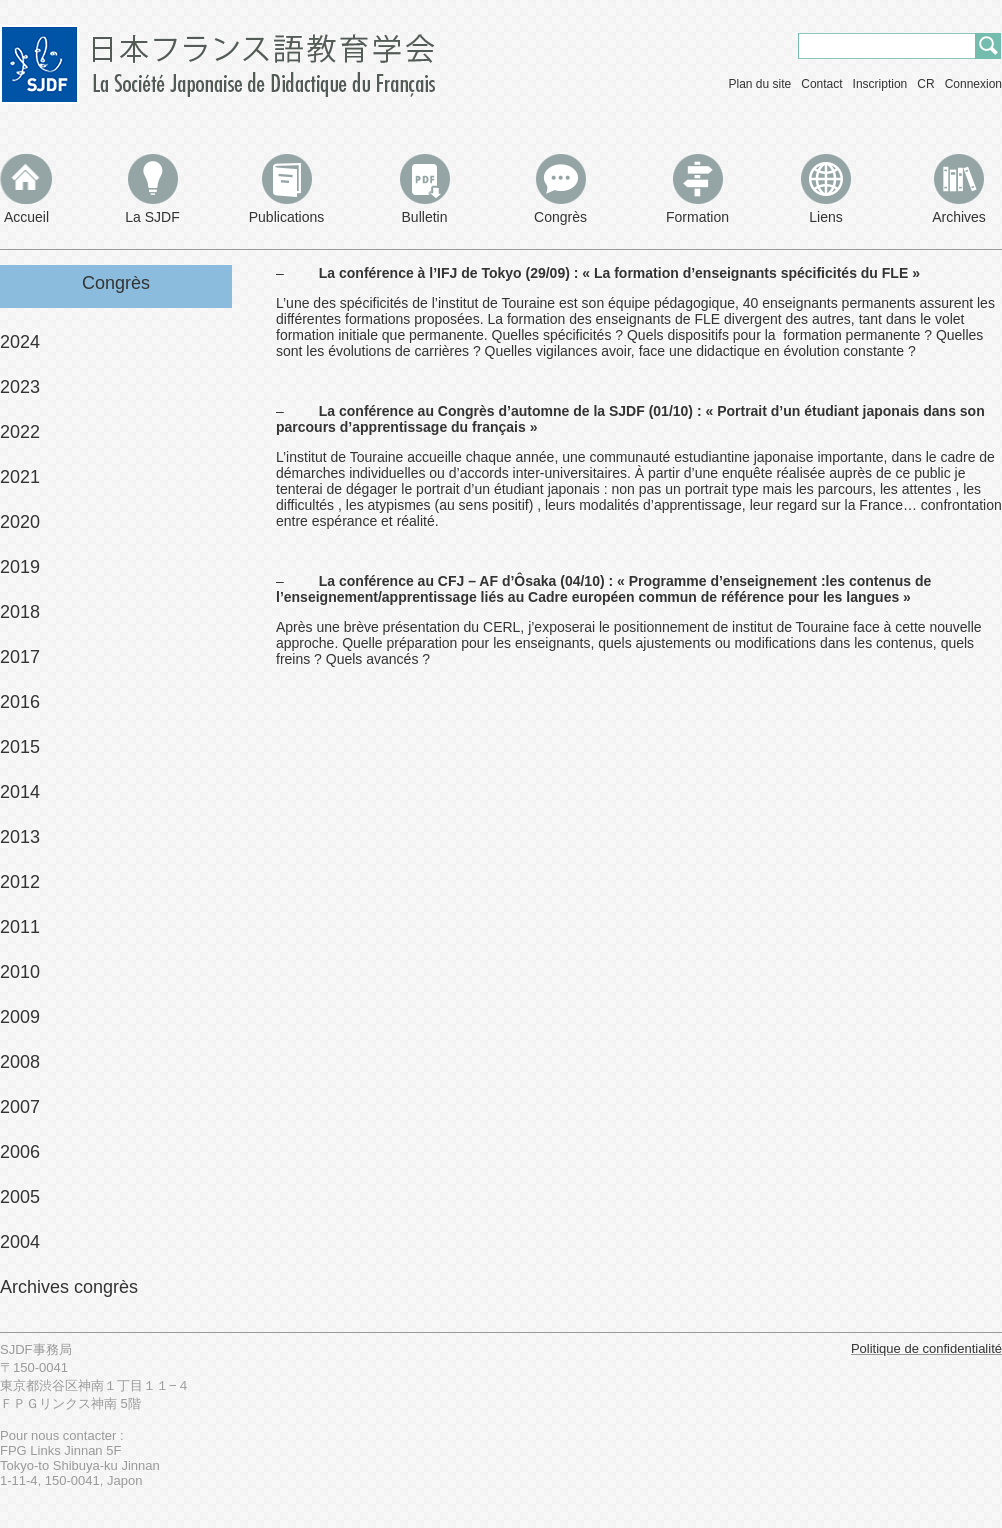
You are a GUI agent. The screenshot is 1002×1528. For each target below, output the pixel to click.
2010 (20, 972)
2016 (20, 702)
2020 (20, 522)
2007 (20, 1107)
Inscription (880, 84)
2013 (20, 837)
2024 (20, 342)
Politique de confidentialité (926, 1348)
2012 (20, 882)
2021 (20, 477)
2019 (20, 567)
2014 (20, 792)
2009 (20, 1017)
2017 (20, 657)
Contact (821, 84)
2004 (20, 1242)
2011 (20, 927)
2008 (20, 1062)
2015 (20, 747)
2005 (20, 1197)
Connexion (973, 84)
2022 (20, 432)
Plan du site (760, 84)
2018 (20, 612)
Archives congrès (69, 1287)
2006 (20, 1152)
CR (925, 84)
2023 (20, 387)
